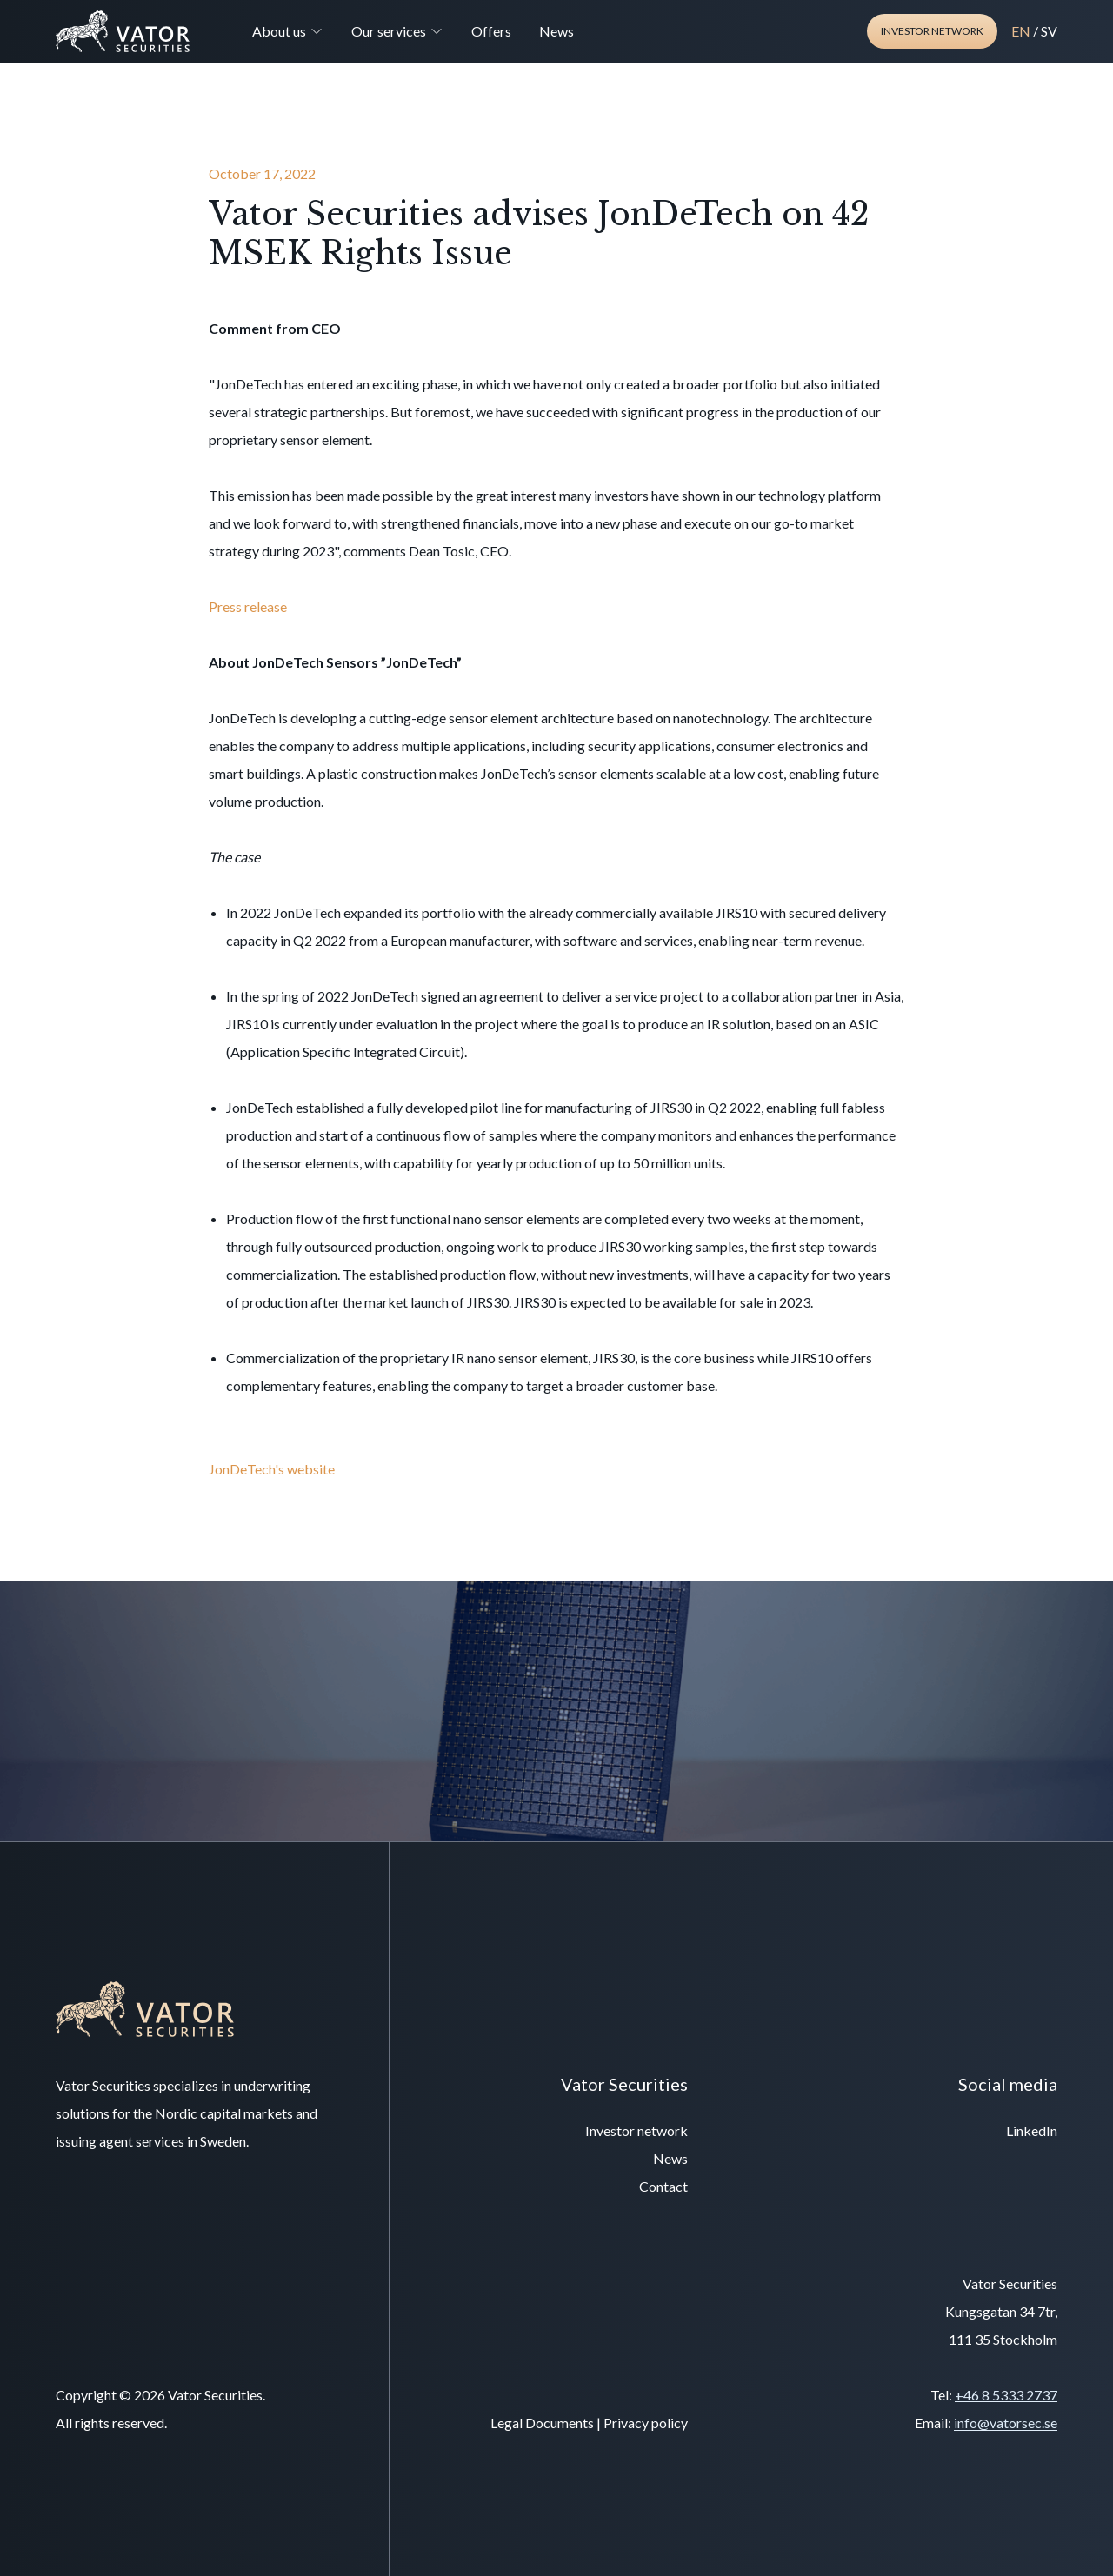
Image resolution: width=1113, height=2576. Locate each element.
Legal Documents (542, 2422)
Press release (249, 606)
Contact (663, 2186)
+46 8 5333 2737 (1006, 2394)
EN (1020, 31)
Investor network (932, 30)
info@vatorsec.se (1005, 2422)
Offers (491, 31)
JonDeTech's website (272, 1469)
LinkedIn (1031, 2130)
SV (1049, 31)
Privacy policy (645, 2422)
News (556, 31)
